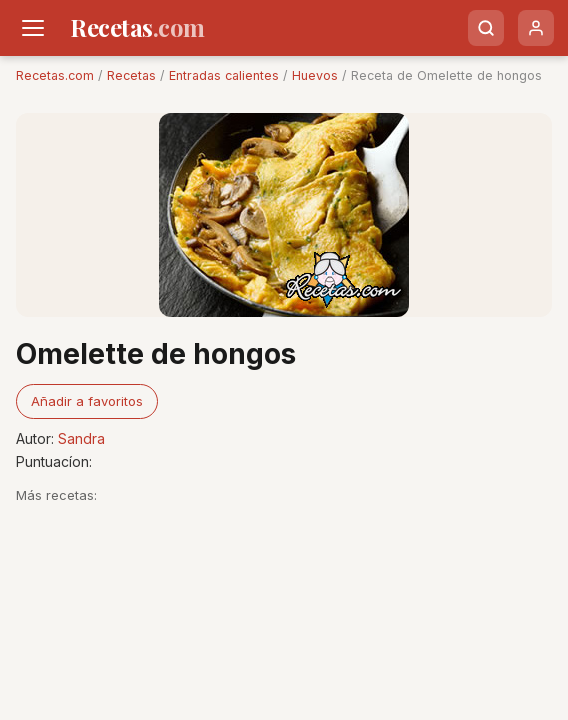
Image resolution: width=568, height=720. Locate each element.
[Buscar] (486, 28)
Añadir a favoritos (87, 401)
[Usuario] (536, 28)
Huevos (315, 75)
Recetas (131, 75)
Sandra (81, 438)
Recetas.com (55, 75)
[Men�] (33, 28)
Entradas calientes (224, 75)
